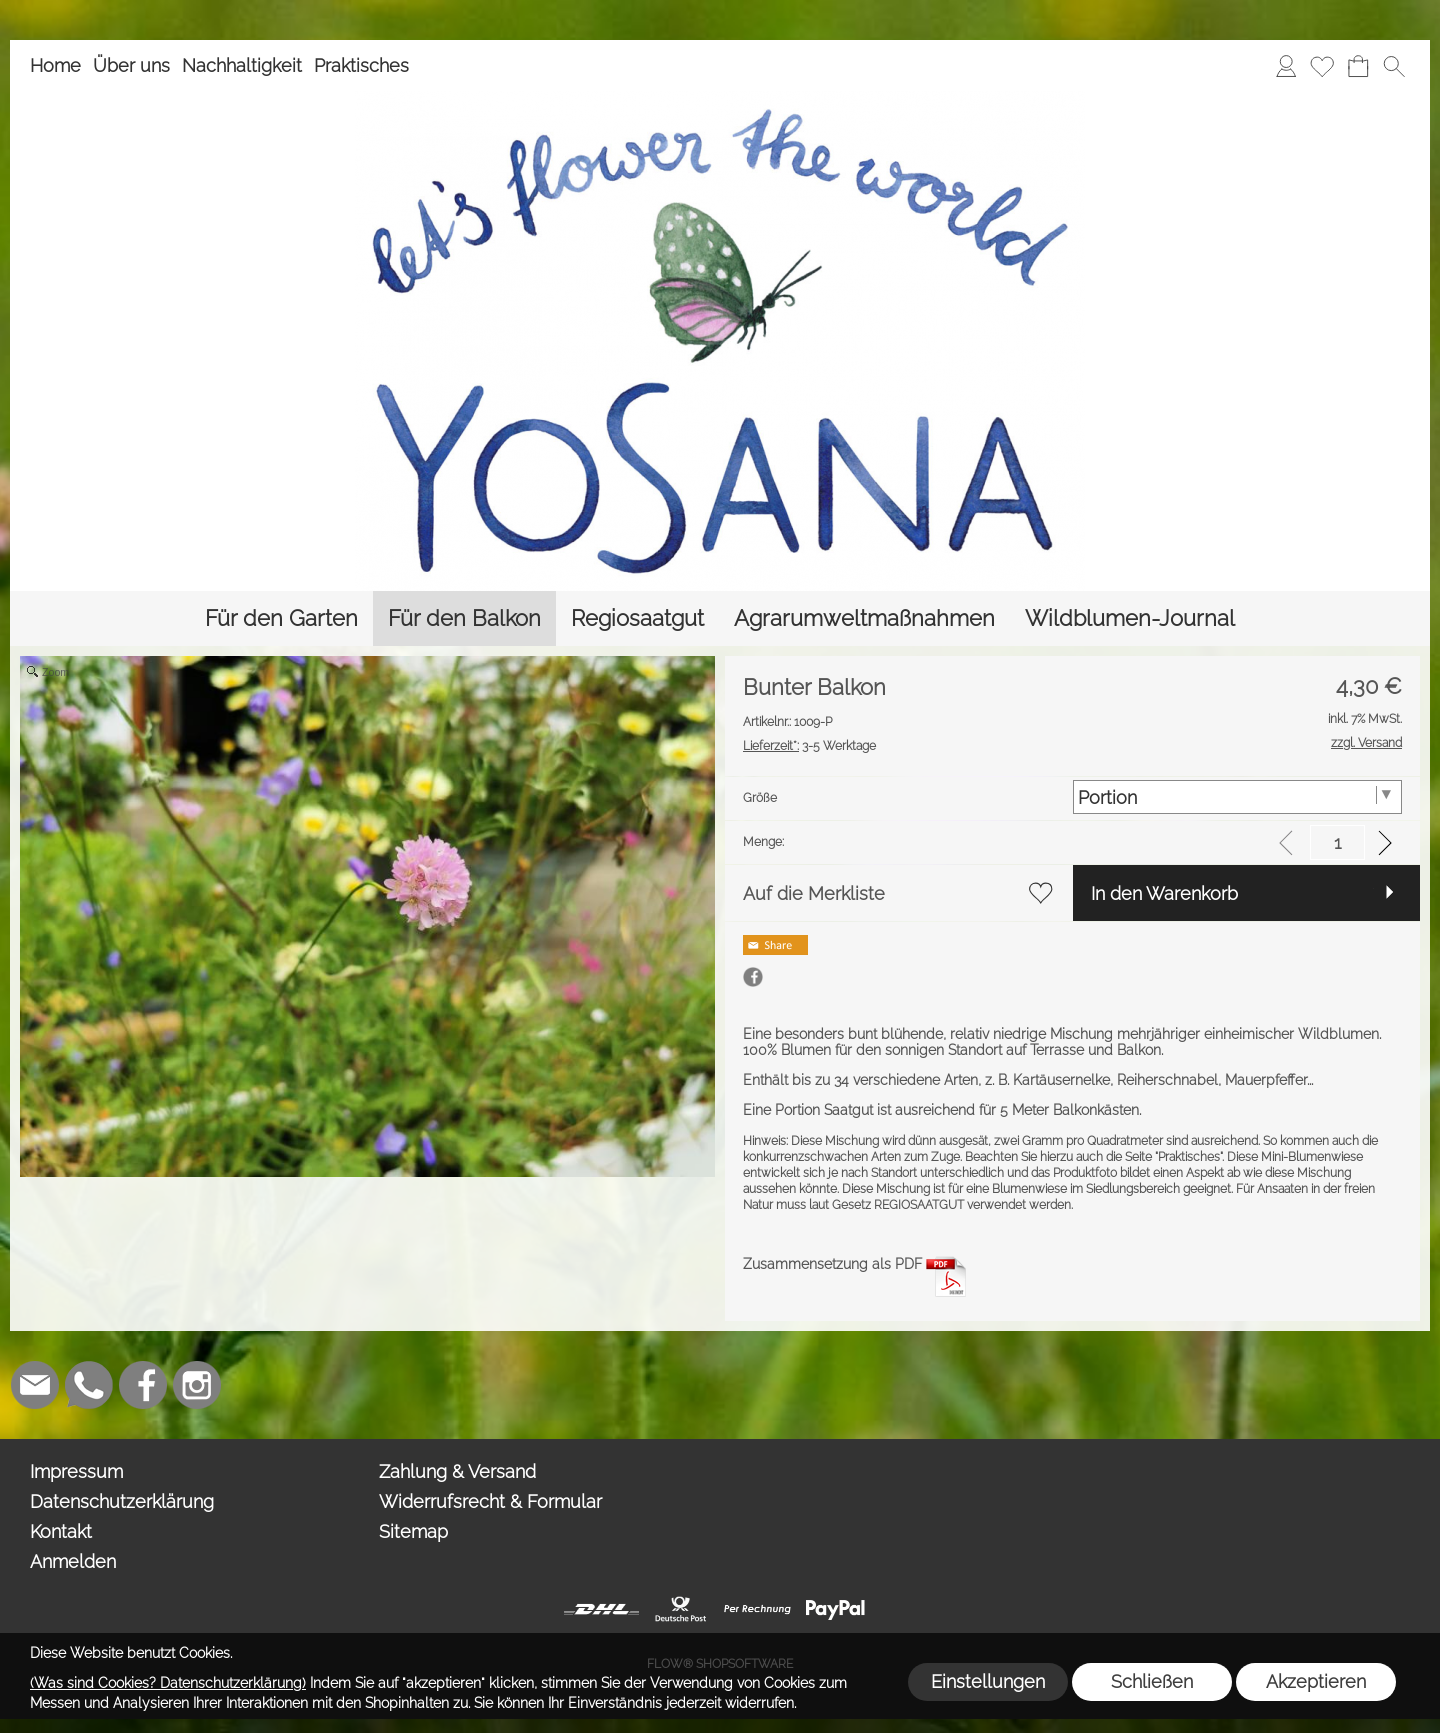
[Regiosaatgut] (637, 618)
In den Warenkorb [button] (1164, 893)
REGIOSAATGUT (919, 1205)
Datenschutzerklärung (122, 1501)
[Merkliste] (1322, 66)
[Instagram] (197, 1385)
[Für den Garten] (281, 618)
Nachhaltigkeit (242, 65)
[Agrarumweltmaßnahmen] (864, 618)
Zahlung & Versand (457, 1471)
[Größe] (1238, 797)
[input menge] (1337, 842)
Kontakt (61, 1531)
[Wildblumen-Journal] (1130, 618)
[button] (1394, 66)
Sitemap (413, 1531)
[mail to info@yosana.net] (35, 1385)
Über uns (131, 65)
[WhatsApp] (89, 1385)
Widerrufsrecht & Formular (490, 1501)
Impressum (76, 1471)
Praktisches (361, 65)
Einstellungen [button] (988, 1681)
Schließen (1152, 1681)
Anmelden (73, 1561)
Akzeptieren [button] (1316, 1681)
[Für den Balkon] (464, 618)
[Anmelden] (1286, 66)
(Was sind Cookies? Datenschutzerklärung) (168, 1683)
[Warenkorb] (1358, 66)
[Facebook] (143, 1385)
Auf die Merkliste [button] (814, 893)
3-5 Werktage (809, 746)
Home (55, 65)
